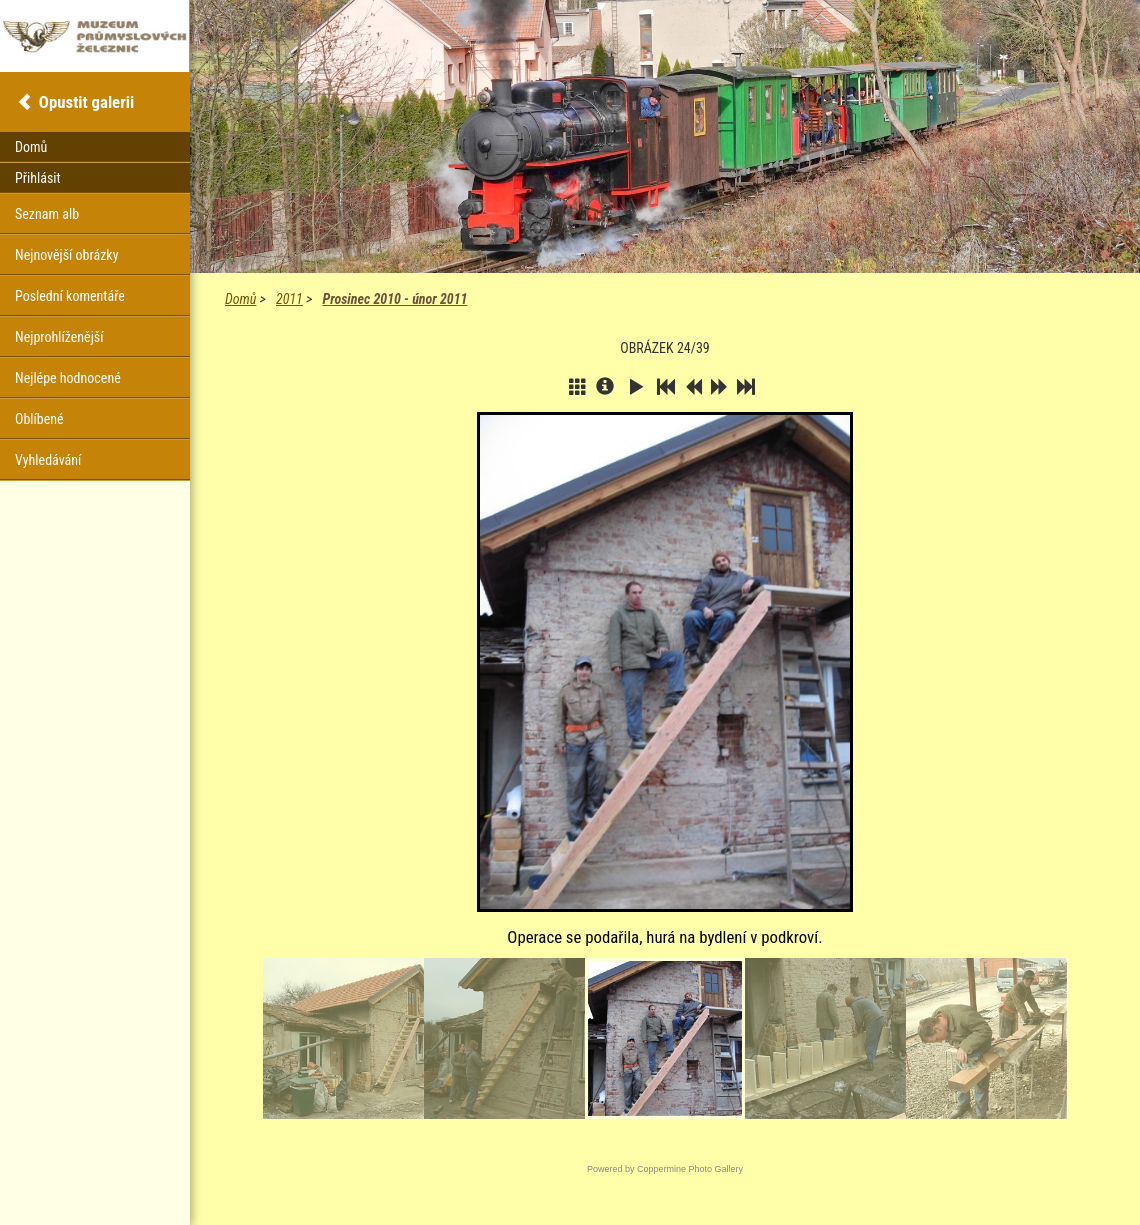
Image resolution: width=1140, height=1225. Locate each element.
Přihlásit (38, 178)
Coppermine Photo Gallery (690, 1169)
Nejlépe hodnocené (68, 378)
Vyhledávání (48, 460)
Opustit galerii (86, 102)
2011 (289, 299)
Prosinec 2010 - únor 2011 (394, 299)
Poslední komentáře (70, 296)
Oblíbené (39, 419)
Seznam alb (47, 214)
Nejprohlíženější (59, 337)
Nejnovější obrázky (67, 255)
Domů (240, 299)
